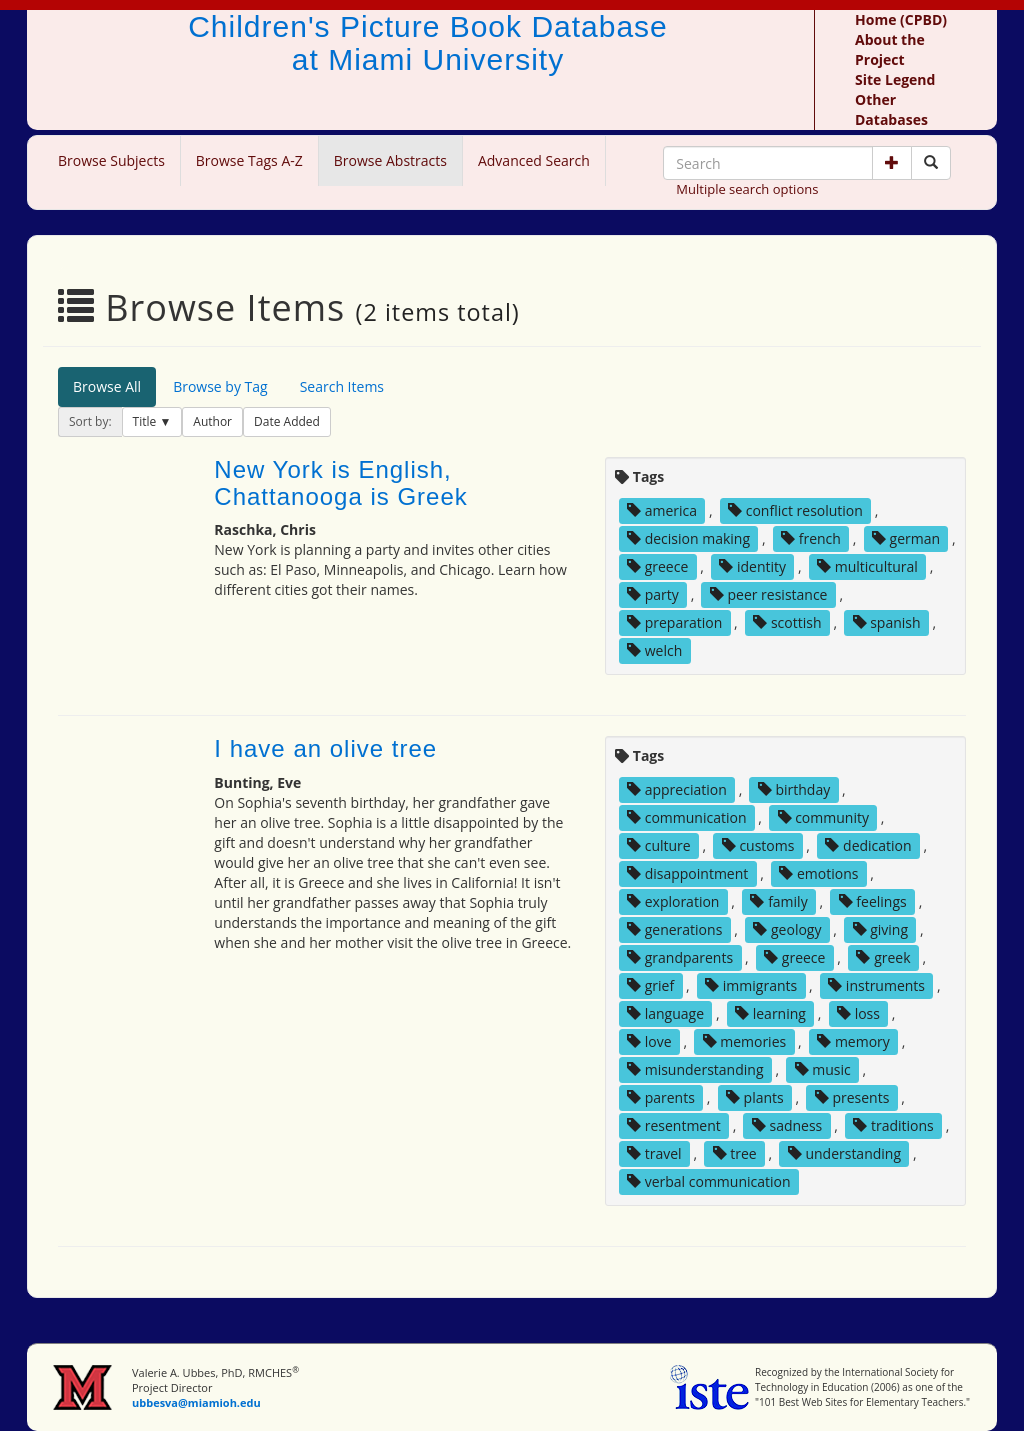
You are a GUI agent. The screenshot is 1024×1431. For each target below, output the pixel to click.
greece (657, 566)
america (662, 510)
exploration (673, 901)
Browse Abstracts (390, 160)
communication (686, 817)
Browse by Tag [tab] (220, 386)
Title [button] (146, 421)
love (649, 1041)
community (823, 817)
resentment (674, 1125)
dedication (868, 845)
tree (735, 1153)
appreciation (677, 789)
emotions (818, 873)
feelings (873, 901)
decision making (688, 538)
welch (654, 650)
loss (858, 1013)
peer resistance (769, 594)
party (653, 594)
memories (745, 1041)
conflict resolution (795, 510)
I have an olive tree (325, 748)
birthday (794, 789)
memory (853, 1041)
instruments (876, 985)
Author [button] (212, 421)
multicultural (867, 566)
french (811, 538)
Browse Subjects (111, 160)
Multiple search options (747, 189)
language (665, 1013)
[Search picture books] (931, 163)
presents (852, 1097)
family (778, 901)
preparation (674, 622)
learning (770, 1013)
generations (674, 929)
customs (758, 845)
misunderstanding (695, 1069)
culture (659, 845)
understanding (844, 1153)
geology (787, 929)
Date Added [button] (287, 421)
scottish (787, 622)
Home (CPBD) (901, 19)
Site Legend (895, 79)
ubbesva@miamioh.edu (196, 1402)
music (823, 1069)
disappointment (687, 873)
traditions (893, 1125)
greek (883, 957)
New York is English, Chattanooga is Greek (340, 482)
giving (881, 929)
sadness (787, 1125)
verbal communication (709, 1181)
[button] (892, 163)
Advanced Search (534, 160)
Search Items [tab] (342, 386)
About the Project (890, 49)
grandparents (680, 957)
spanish (887, 622)
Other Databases (891, 109)
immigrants (751, 985)
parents (661, 1097)
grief (650, 985)
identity (752, 566)
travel (654, 1153)
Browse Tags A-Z (249, 160)
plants (755, 1097)
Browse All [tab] (107, 386)
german (906, 538)
